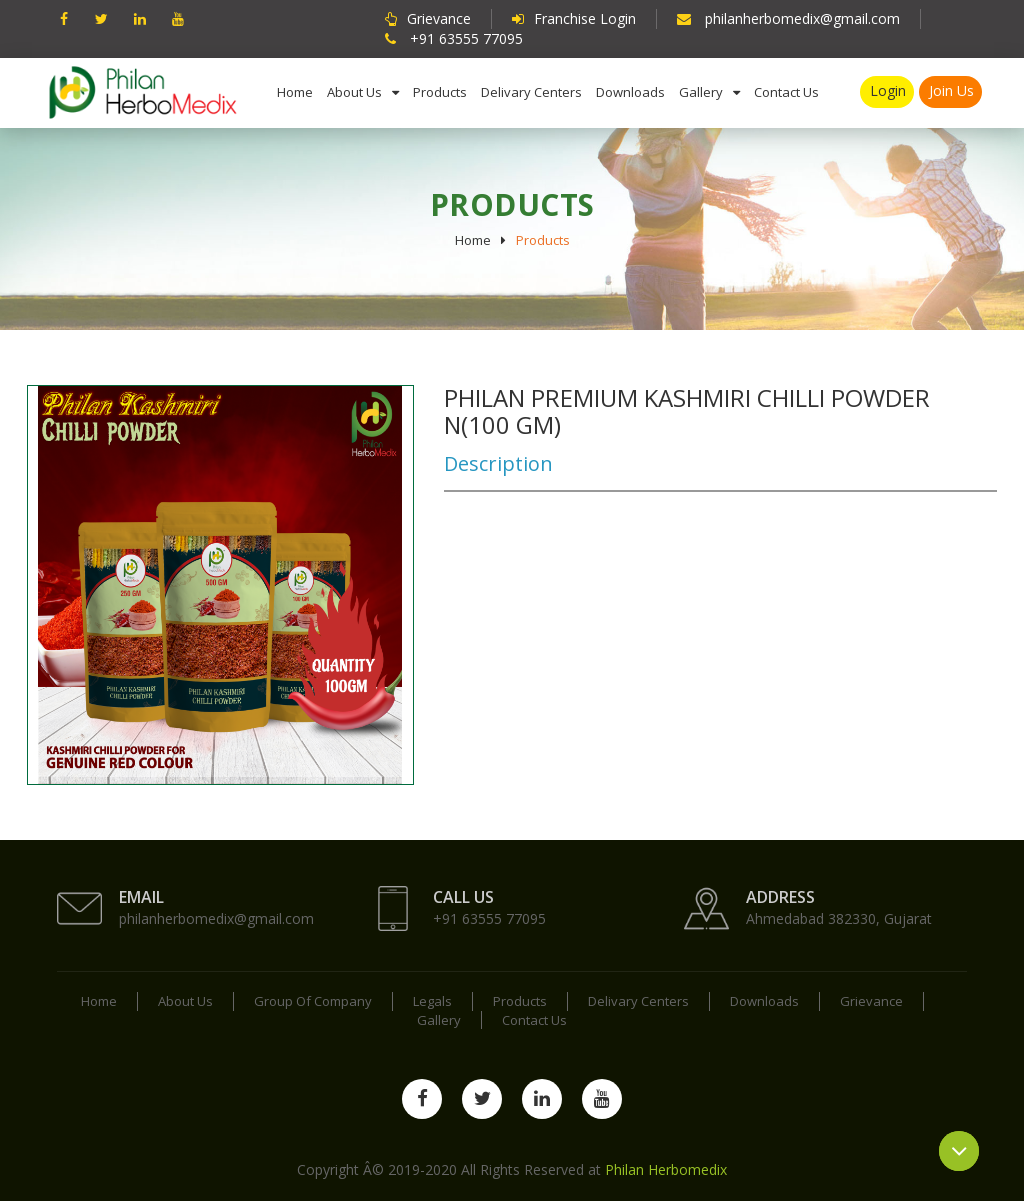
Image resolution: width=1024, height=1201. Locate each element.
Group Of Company (313, 1001)
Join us (951, 90)
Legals (432, 1001)
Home (295, 92)
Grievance (871, 1001)
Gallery (701, 92)
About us (354, 92)
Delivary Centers (531, 92)
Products (440, 92)
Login (888, 90)
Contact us (786, 92)
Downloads (630, 92)
